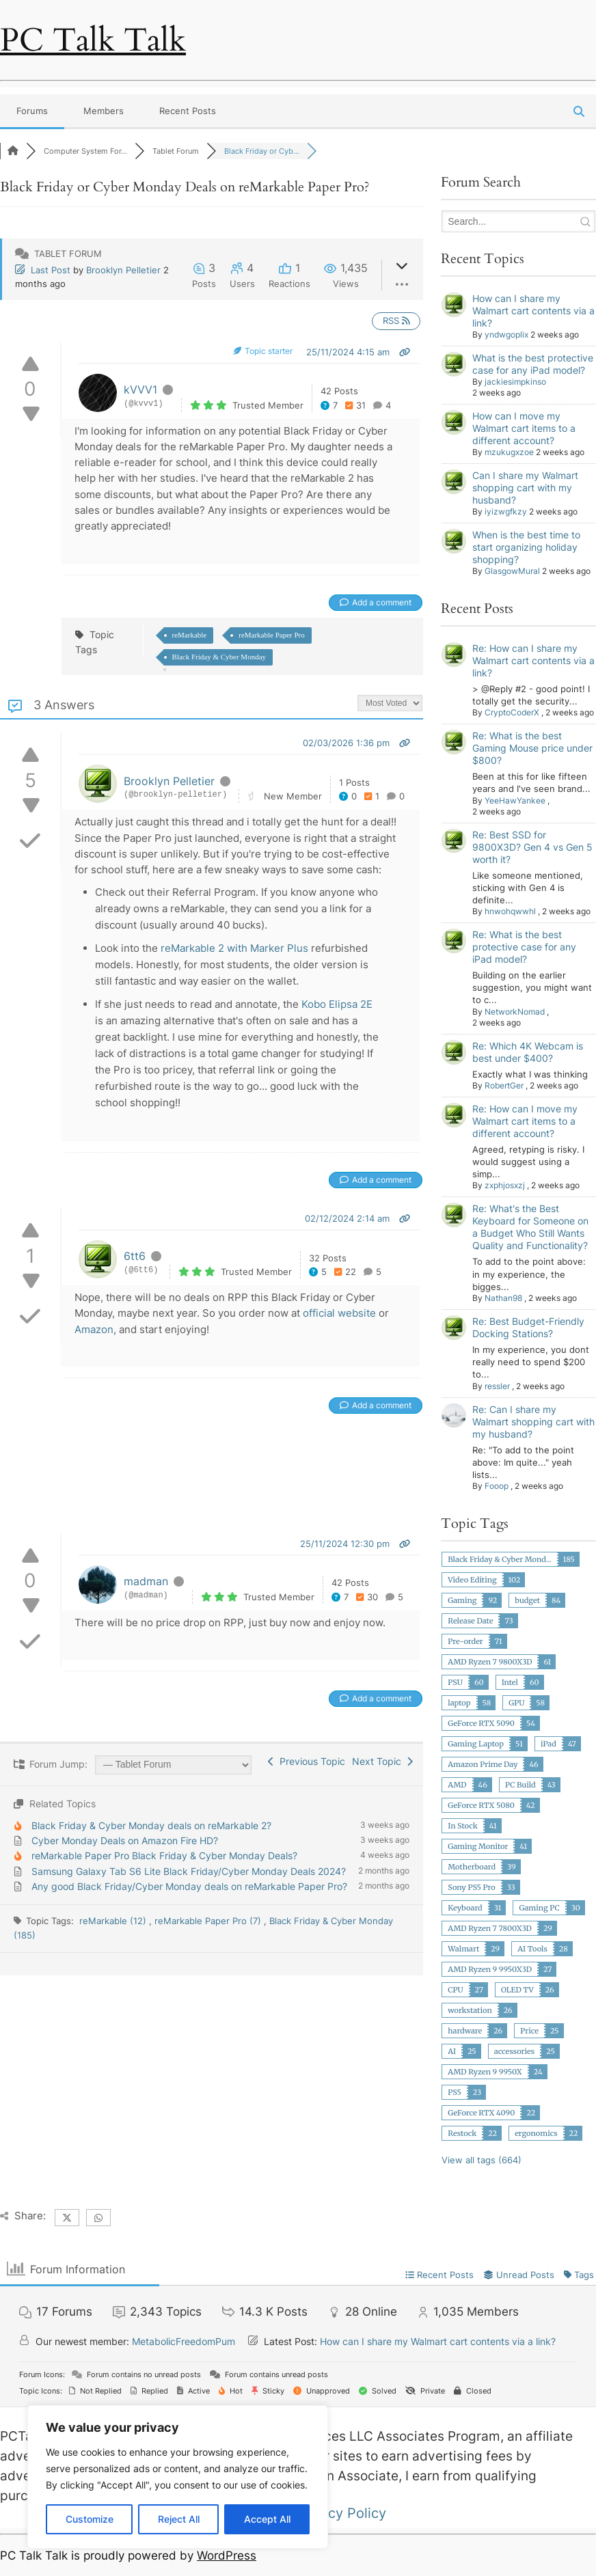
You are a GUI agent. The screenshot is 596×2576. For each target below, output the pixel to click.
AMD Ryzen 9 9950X (485, 2072)
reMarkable (189, 635)
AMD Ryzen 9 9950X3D (490, 1969)
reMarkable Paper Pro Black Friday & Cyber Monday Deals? (164, 1855)
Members (103, 110)
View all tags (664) (482, 2159)
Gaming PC (539, 1908)
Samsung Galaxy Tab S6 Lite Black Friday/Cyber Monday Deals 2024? (188, 1871)
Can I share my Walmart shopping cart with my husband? (525, 487)
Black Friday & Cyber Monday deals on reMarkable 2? (151, 1825)
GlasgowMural (512, 571)
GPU (516, 1703)
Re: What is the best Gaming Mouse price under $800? (532, 748)
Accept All (267, 2519)
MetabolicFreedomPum (183, 2341)
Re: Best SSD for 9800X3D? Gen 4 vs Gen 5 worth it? (532, 847)
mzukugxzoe (509, 452)
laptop (459, 1703)
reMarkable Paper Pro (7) (209, 1920)
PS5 (454, 2092)
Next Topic (382, 1761)
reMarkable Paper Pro (272, 635)
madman (146, 1581)
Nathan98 (503, 1298)
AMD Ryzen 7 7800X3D (490, 1928)
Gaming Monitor (478, 1846)
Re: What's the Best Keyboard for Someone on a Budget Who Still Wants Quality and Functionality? (530, 1227)
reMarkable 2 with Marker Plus (234, 948)
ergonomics (536, 2133)
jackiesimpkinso (515, 381)
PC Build (520, 1785)
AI (452, 2051)
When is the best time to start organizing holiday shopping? (526, 547)
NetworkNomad (515, 1011)
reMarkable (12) (114, 1920)
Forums (32, 110)
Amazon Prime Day (482, 1764)
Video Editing (472, 1580)
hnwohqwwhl (510, 911)
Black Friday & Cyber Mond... (499, 1559)
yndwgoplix (506, 334)
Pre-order (465, 1641)
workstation (469, 2010)
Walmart (463, 1949)
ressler (497, 1386)
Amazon (93, 1329)
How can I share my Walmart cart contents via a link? (533, 310)
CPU (455, 1990)
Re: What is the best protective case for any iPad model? (524, 947)
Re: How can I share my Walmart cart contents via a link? (533, 660)
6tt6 (135, 1256)
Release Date (470, 1621)
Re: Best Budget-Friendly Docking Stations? (528, 1327)
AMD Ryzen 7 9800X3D (490, 1662)
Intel (510, 1682)
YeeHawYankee (515, 800)
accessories (514, 2051)
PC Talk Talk (93, 40)
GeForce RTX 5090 (481, 1723)
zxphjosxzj (505, 1185)
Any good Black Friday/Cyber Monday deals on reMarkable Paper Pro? (189, 1886)
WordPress (226, 2555)
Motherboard (472, 1867)
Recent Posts (187, 110)
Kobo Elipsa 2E (336, 1004)
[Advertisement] (249, 1487)
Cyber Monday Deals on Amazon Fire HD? (124, 1840)
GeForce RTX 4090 (481, 2113)
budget (527, 1600)
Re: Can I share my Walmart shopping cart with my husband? (533, 1421)
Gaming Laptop (476, 1744)
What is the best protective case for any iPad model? (532, 364)
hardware (465, 2031)
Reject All (179, 2519)
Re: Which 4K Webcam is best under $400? (527, 1052)
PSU (455, 1682)
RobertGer (504, 1085)
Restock (462, 2133)
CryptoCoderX (512, 712)
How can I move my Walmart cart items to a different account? (523, 428)
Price (529, 2031)
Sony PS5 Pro (471, 1887)
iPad (548, 1744)
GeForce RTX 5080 (481, 1805)
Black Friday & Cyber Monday (219, 657)
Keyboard (465, 1908)
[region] (177, 2477)
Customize (89, 2519)
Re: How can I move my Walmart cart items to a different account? (525, 1121)
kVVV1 (140, 389)
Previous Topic (306, 1761)
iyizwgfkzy (506, 511)
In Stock (462, 1826)
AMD (457, 1785)
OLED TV (517, 1990)
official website (339, 1312)
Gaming (462, 1600)
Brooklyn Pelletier (123, 269)
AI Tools (532, 1949)
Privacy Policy (341, 2513)
